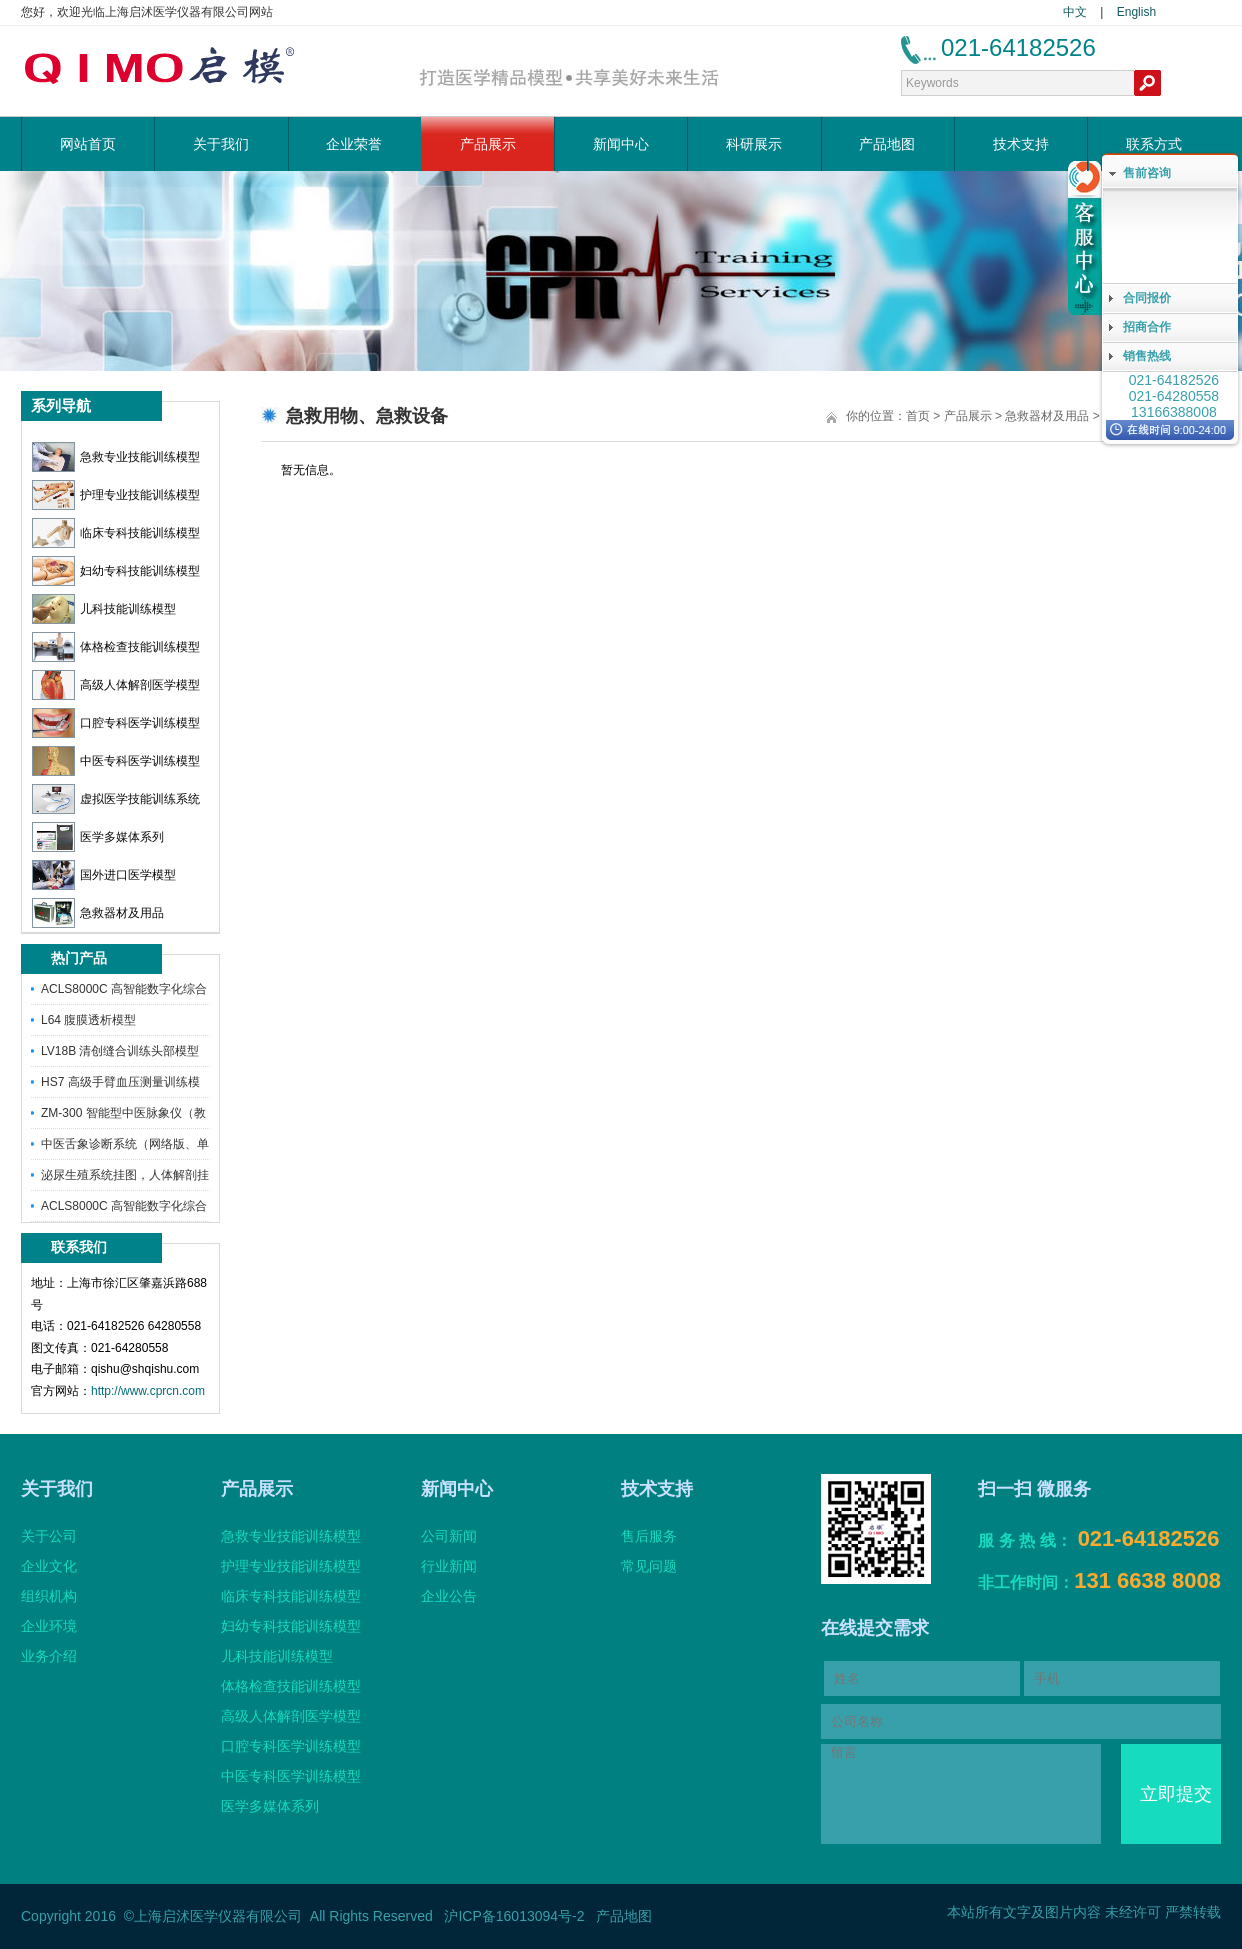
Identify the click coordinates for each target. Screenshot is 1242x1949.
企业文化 (49, 1566)
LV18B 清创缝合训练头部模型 (120, 1051)
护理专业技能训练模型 (116, 495)
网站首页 (88, 144)
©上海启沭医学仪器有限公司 (213, 1916)
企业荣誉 (354, 144)
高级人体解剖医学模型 (116, 685)
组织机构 (49, 1596)
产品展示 (488, 144)
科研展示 (754, 144)
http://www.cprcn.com (148, 1391)
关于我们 (221, 144)
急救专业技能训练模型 (116, 457)
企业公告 (449, 1596)
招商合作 (1147, 327)
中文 (1075, 12)
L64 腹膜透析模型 (88, 1020)
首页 (918, 416)
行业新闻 (449, 1566)
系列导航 (61, 405)
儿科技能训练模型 (104, 609)
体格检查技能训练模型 (116, 647)
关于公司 (49, 1536)
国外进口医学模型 (104, 875)
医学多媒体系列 (98, 837)
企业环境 (49, 1626)
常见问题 (649, 1566)
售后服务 (649, 1536)
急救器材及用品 (98, 913)
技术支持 (1021, 144)
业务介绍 (49, 1656)
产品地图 (887, 144)
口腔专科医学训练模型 (116, 723)
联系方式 (1154, 144)
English (1136, 12)
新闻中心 (621, 144)
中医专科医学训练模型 (116, 761)
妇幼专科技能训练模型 (116, 571)
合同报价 (1147, 298)
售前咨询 (1147, 173)
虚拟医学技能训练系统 (116, 799)
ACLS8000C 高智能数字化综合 (124, 989)
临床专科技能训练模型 (116, 533)
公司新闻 (449, 1536)
